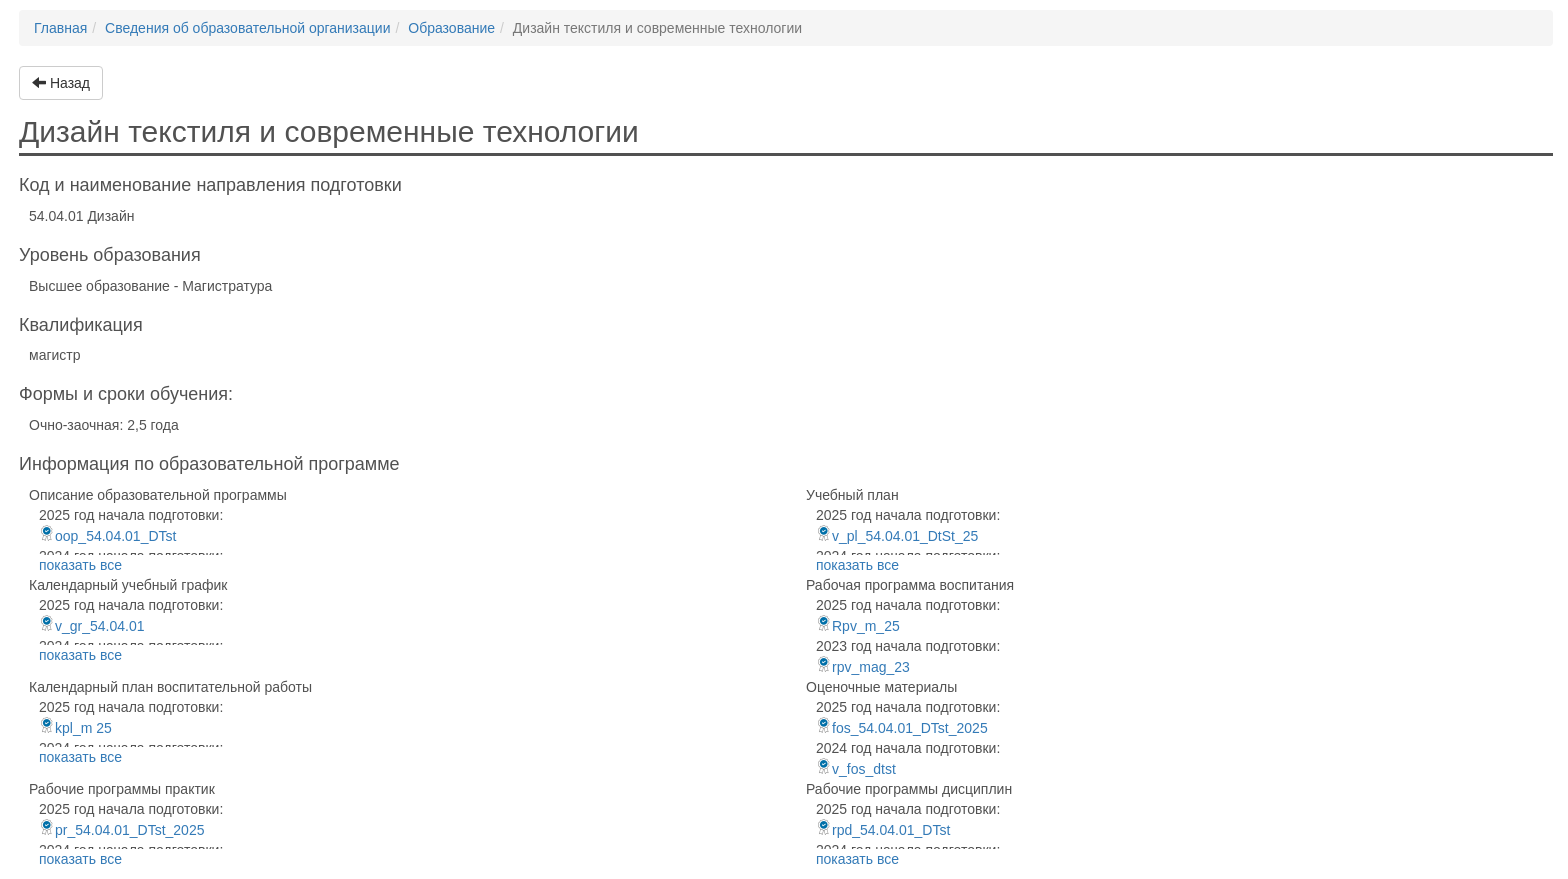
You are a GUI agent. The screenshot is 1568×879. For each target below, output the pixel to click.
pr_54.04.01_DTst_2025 (121, 830)
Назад (61, 83)
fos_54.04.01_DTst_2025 (902, 728)
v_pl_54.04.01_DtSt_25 (897, 536)
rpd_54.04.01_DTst (883, 830)
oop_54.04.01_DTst (107, 536)
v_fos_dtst (856, 769)
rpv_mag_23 (863, 667)
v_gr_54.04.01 (92, 626)
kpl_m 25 (75, 728)
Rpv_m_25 (858, 626)
